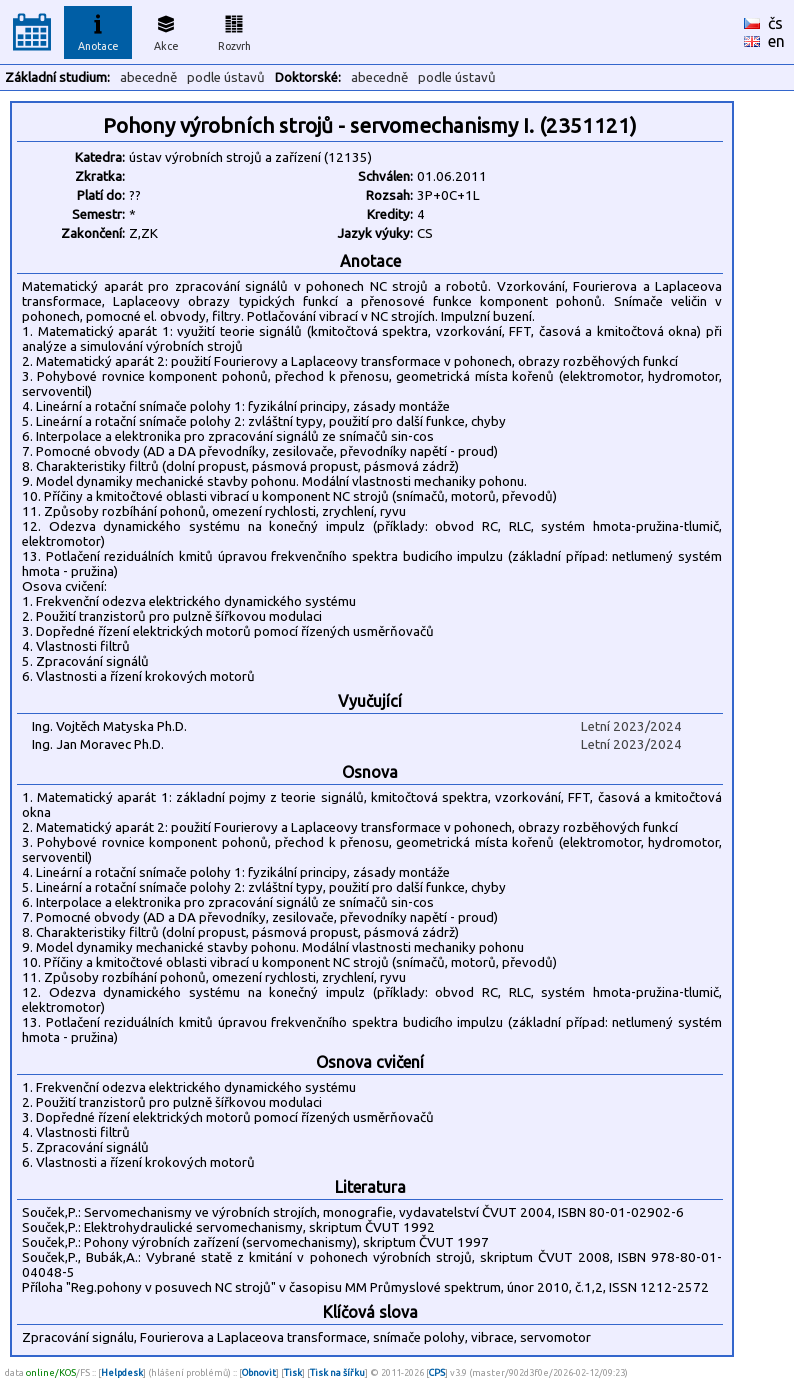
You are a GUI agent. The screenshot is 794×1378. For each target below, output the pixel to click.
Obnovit (259, 1372)
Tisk (293, 1372)
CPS (437, 1372)
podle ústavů (226, 77)
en (776, 41)
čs (775, 23)
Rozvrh (234, 30)
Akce (166, 30)
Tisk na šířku (337, 1372)
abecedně (148, 77)
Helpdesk (122, 1372)
